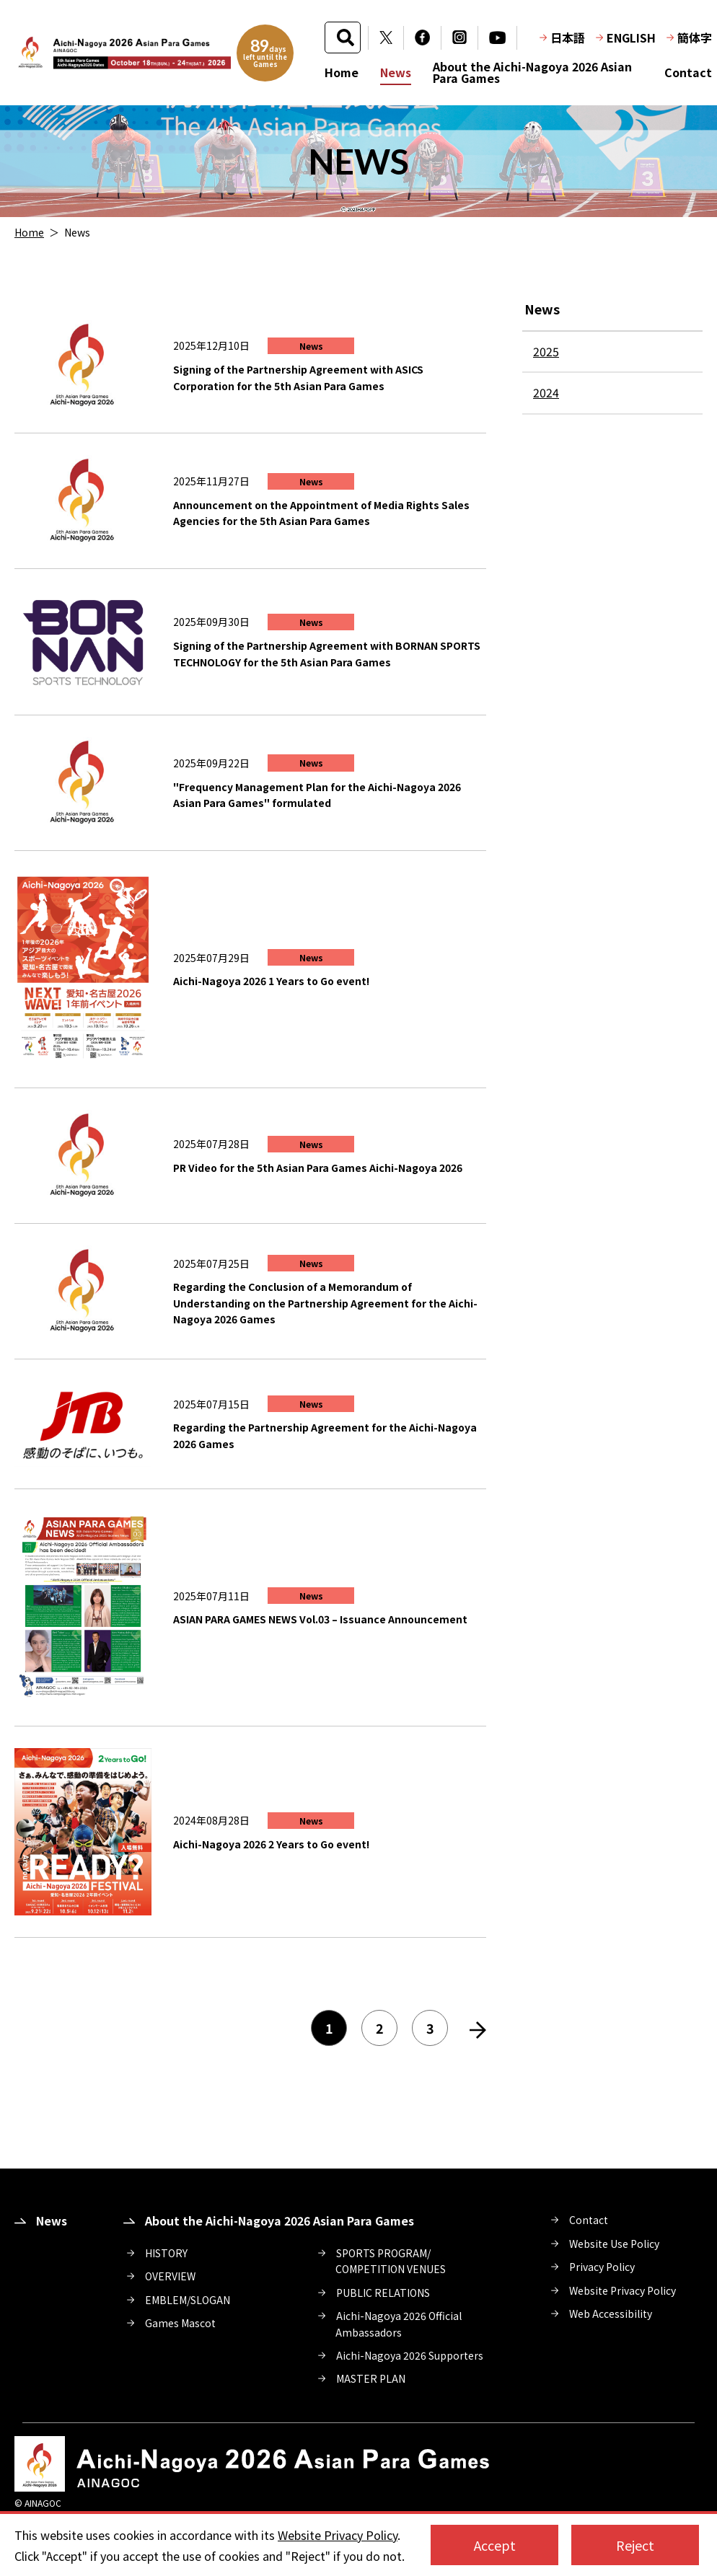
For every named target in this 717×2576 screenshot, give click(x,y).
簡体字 (694, 37)
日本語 (567, 37)
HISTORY (166, 2253)
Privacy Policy (602, 2266)
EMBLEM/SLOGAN (187, 2300)
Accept (495, 2545)
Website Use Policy (614, 2243)
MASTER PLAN (370, 2378)
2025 (546, 351)
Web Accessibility (610, 2313)
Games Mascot (180, 2323)
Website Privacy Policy (622, 2290)
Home (341, 72)
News (395, 72)
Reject (635, 2545)
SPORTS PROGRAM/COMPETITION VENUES (390, 2261)
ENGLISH (631, 37)
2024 (546, 392)
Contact (688, 72)
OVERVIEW (170, 2276)
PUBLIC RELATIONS (383, 2292)
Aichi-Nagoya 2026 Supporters (409, 2355)
